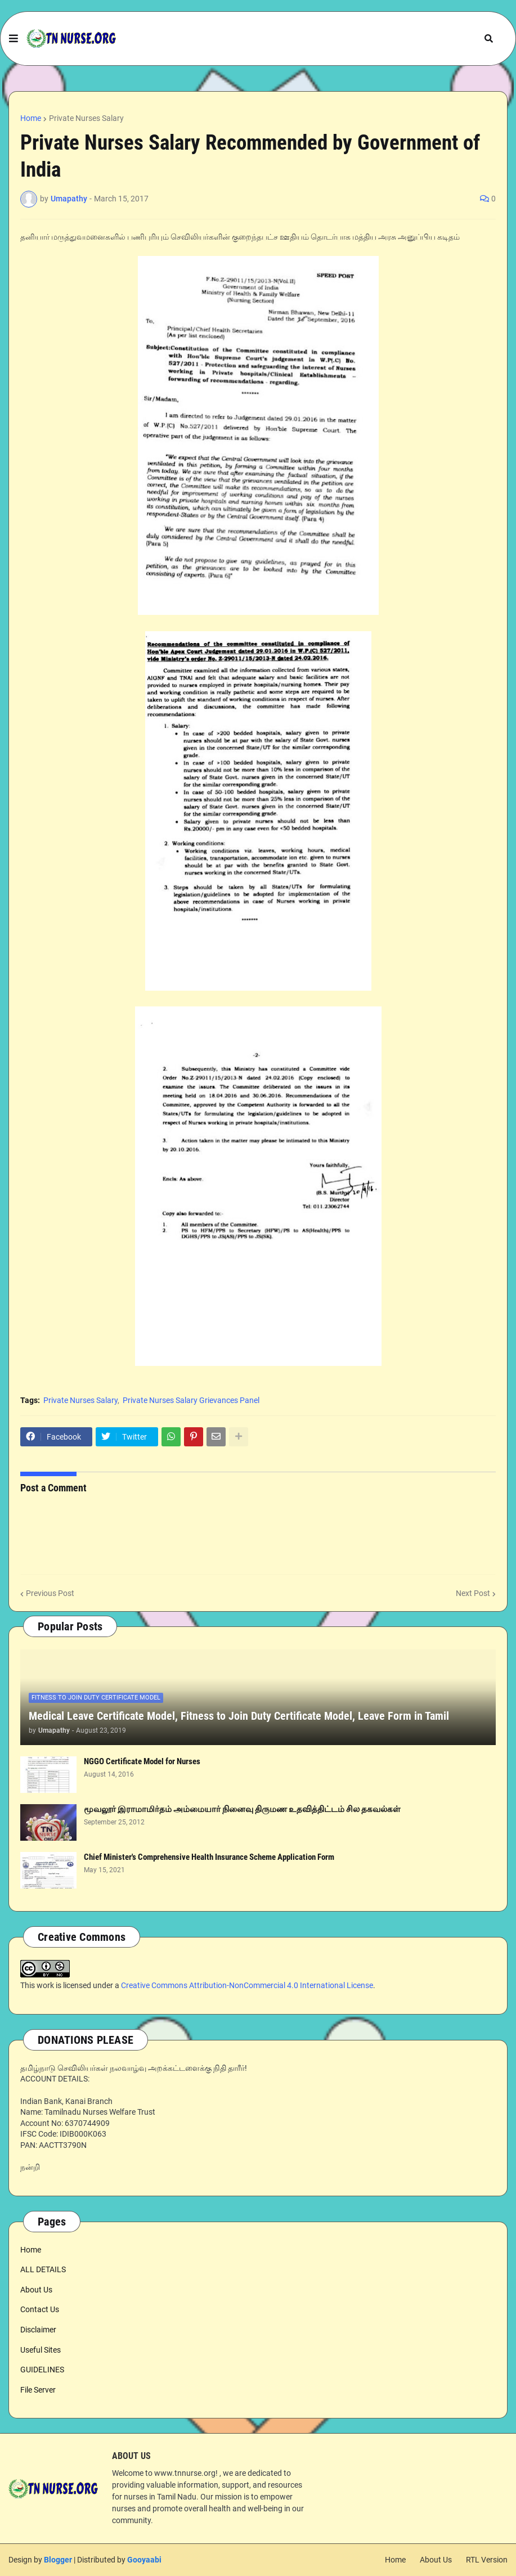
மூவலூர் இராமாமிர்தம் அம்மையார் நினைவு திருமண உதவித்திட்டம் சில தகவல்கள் (242, 1809)
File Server (38, 2389)
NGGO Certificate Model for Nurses (142, 1761)
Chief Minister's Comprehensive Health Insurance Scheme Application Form (209, 1857)
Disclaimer (38, 2329)
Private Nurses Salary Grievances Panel (191, 1400)
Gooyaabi (144, 2559)
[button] (13, 38)
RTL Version (487, 2559)
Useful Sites (40, 2349)
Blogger (58, 2559)
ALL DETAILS (43, 2269)
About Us (36, 2289)
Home (30, 118)
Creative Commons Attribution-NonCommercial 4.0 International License (247, 1985)
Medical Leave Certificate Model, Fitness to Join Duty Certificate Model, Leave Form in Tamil (239, 1716)
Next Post (473, 1593)
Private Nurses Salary (86, 118)
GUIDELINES (42, 2369)
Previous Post (50, 1593)
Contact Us (39, 2309)
